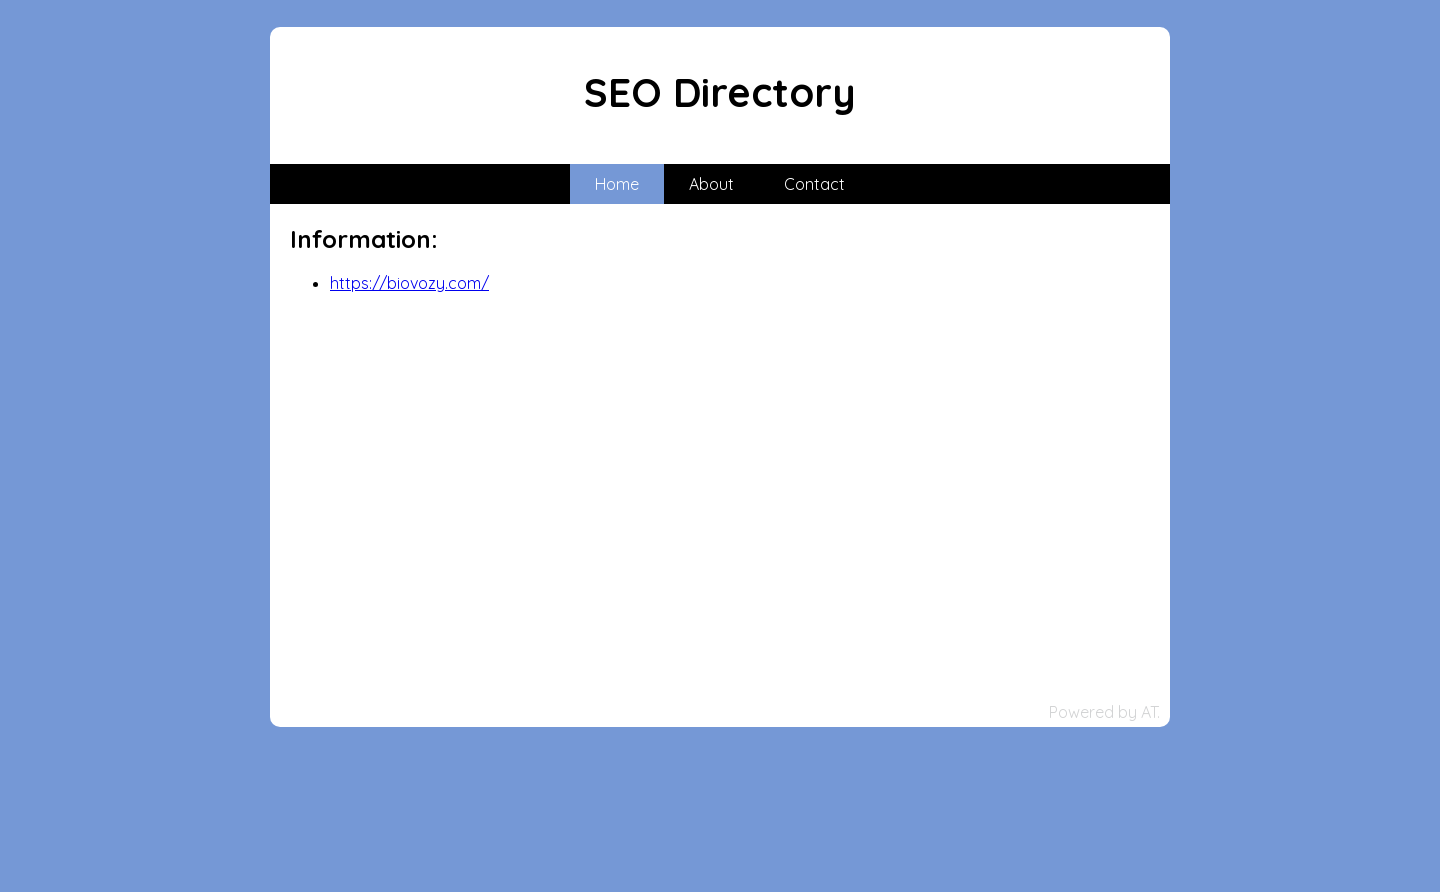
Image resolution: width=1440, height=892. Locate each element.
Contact (814, 184)
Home (617, 184)
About (711, 184)
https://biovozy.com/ (409, 283)
